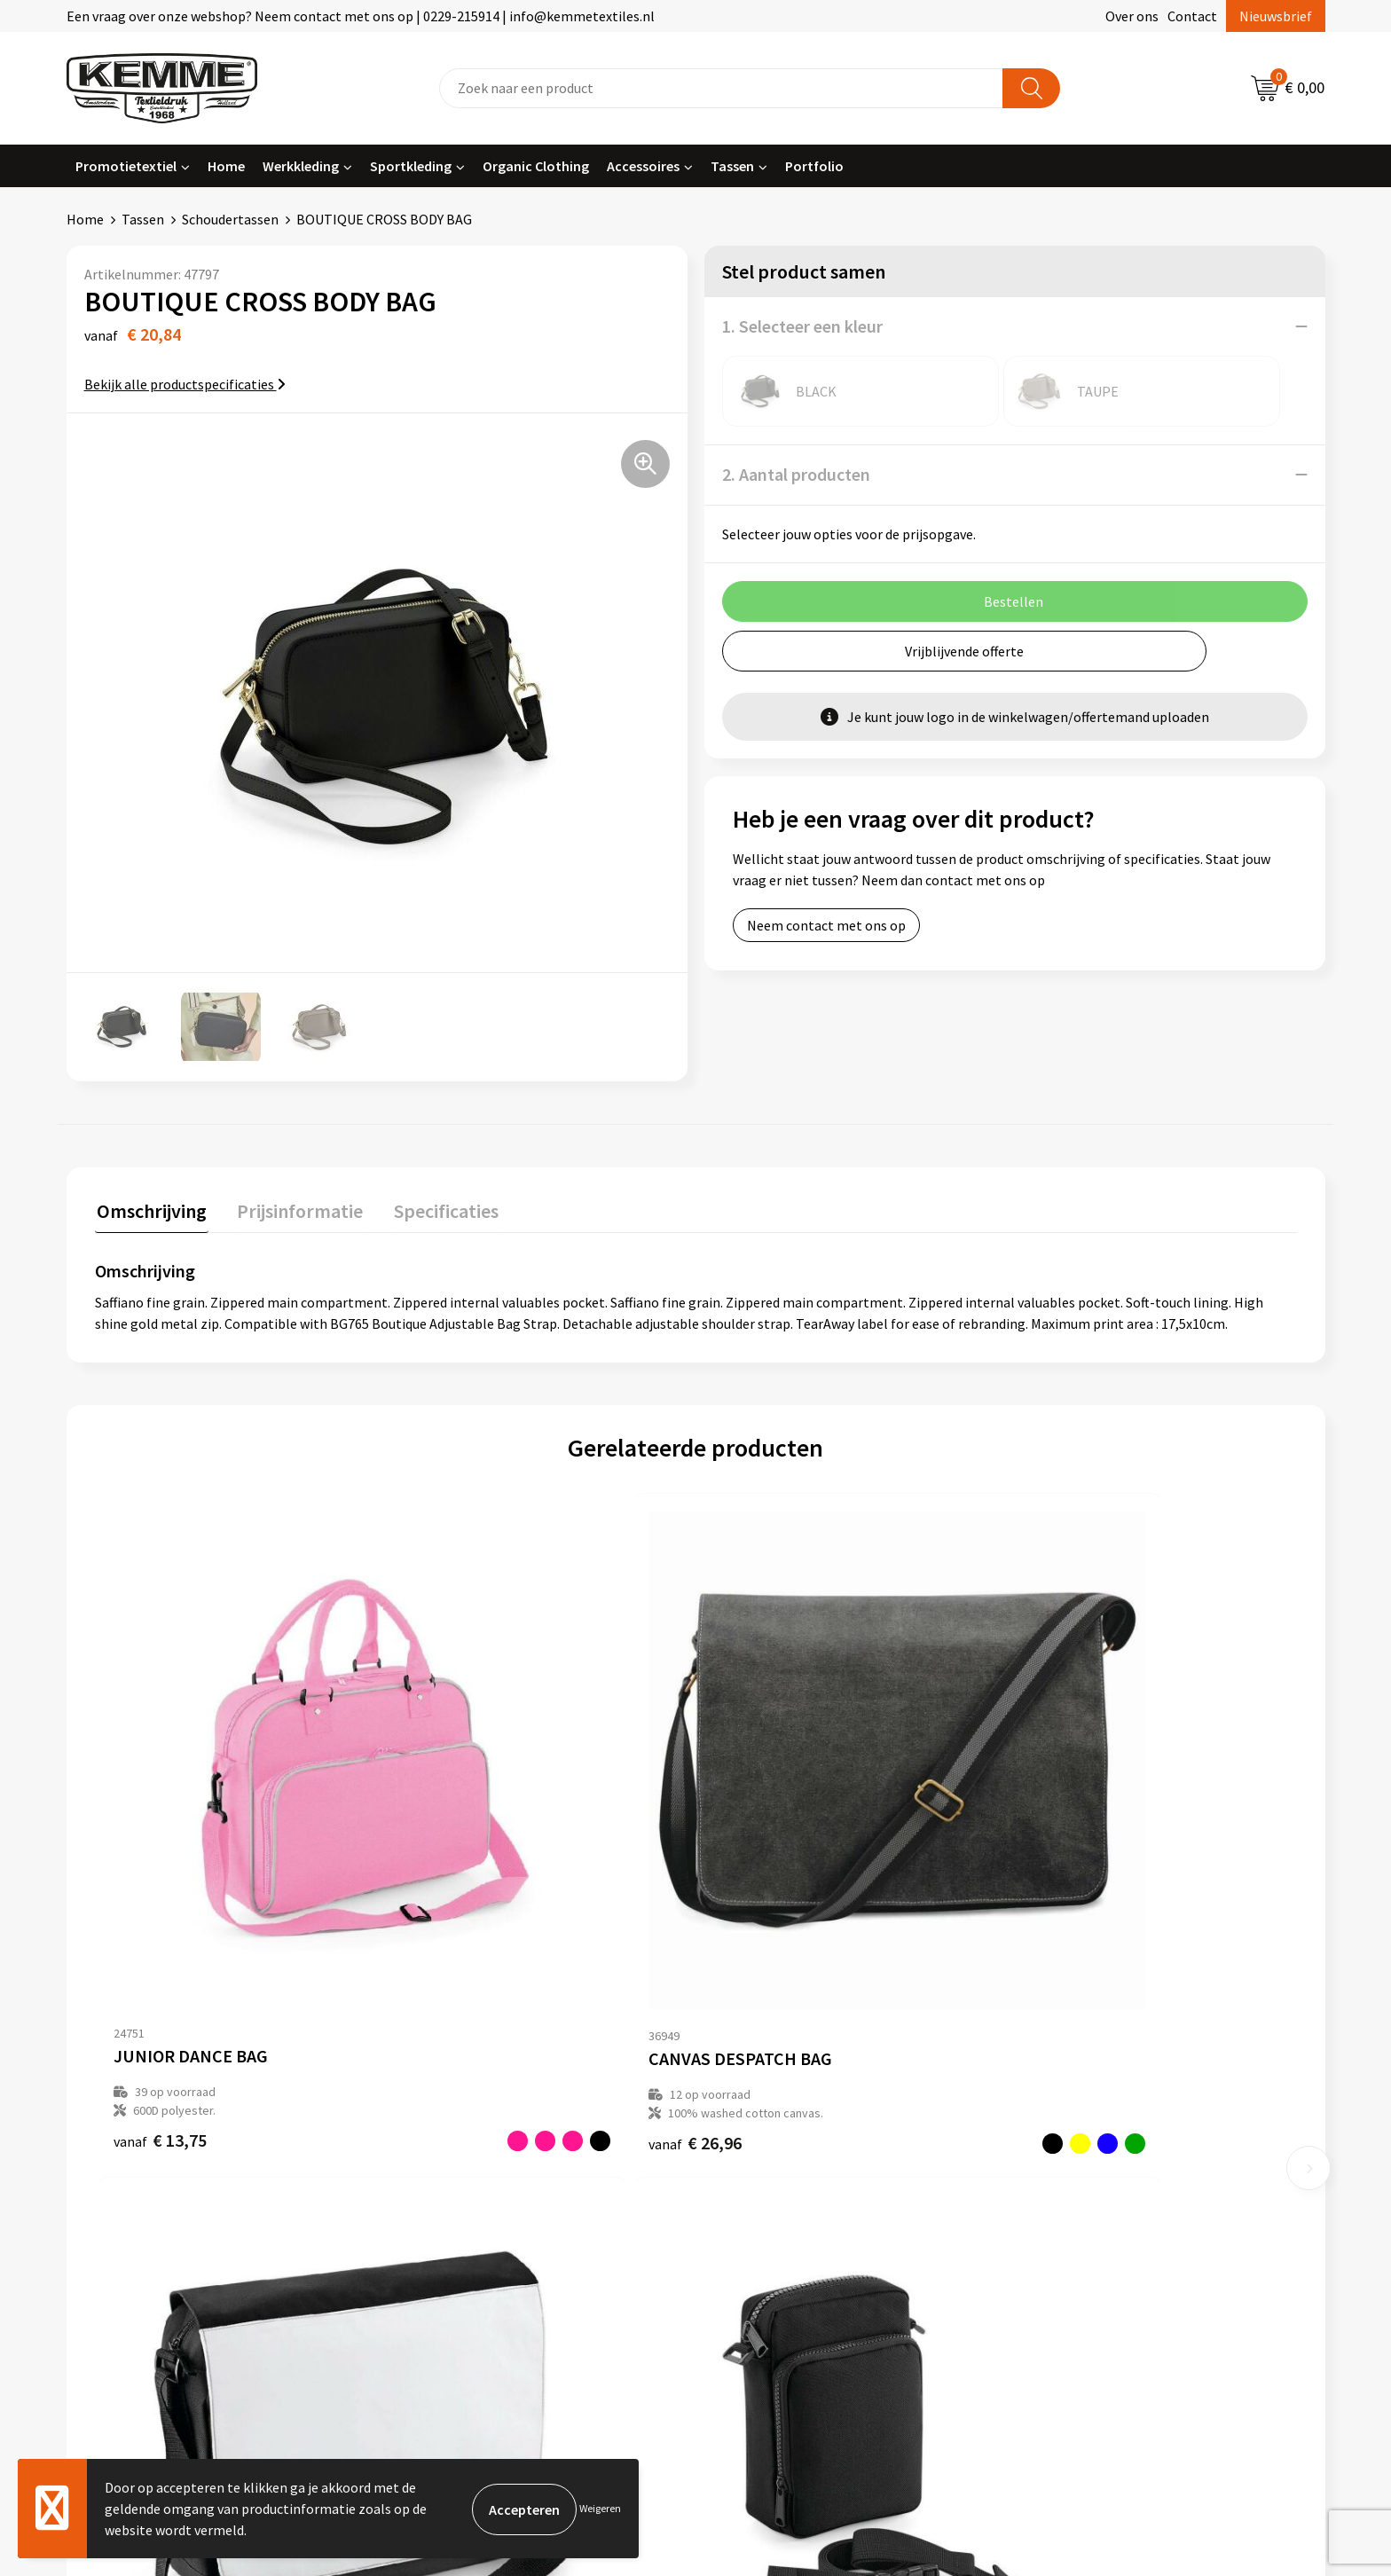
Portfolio (814, 166)
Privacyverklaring (1083, 2150)
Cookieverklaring (1082, 2123)
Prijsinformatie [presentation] (295, 1209)
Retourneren (757, 2150)
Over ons (1132, 16)
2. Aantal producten (796, 474)
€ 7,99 (1057, 1904)
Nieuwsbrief (1275, 16)
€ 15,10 (760, 1904)
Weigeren (600, 2508)
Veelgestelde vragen (467, 2150)
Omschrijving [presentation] (150, 1209)
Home (226, 166)
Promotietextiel (126, 166)
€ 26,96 (460, 1904)
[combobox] (721, 88)
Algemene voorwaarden (1102, 2096)
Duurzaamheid (449, 2177)
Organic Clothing (536, 166)
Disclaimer (1062, 2177)
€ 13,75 (160, 1904)
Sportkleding (411, 166)
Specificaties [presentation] (436, 1209)
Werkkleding (301, 166)
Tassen (732, 166)
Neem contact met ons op (826, 925)
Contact (1192, 16)
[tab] (150, 1213)
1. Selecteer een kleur (802, 326)
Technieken (440, 2203)
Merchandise (443, 2231)
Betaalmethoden (770, 2123)
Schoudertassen (230, 219)
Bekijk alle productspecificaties (185, 384)
